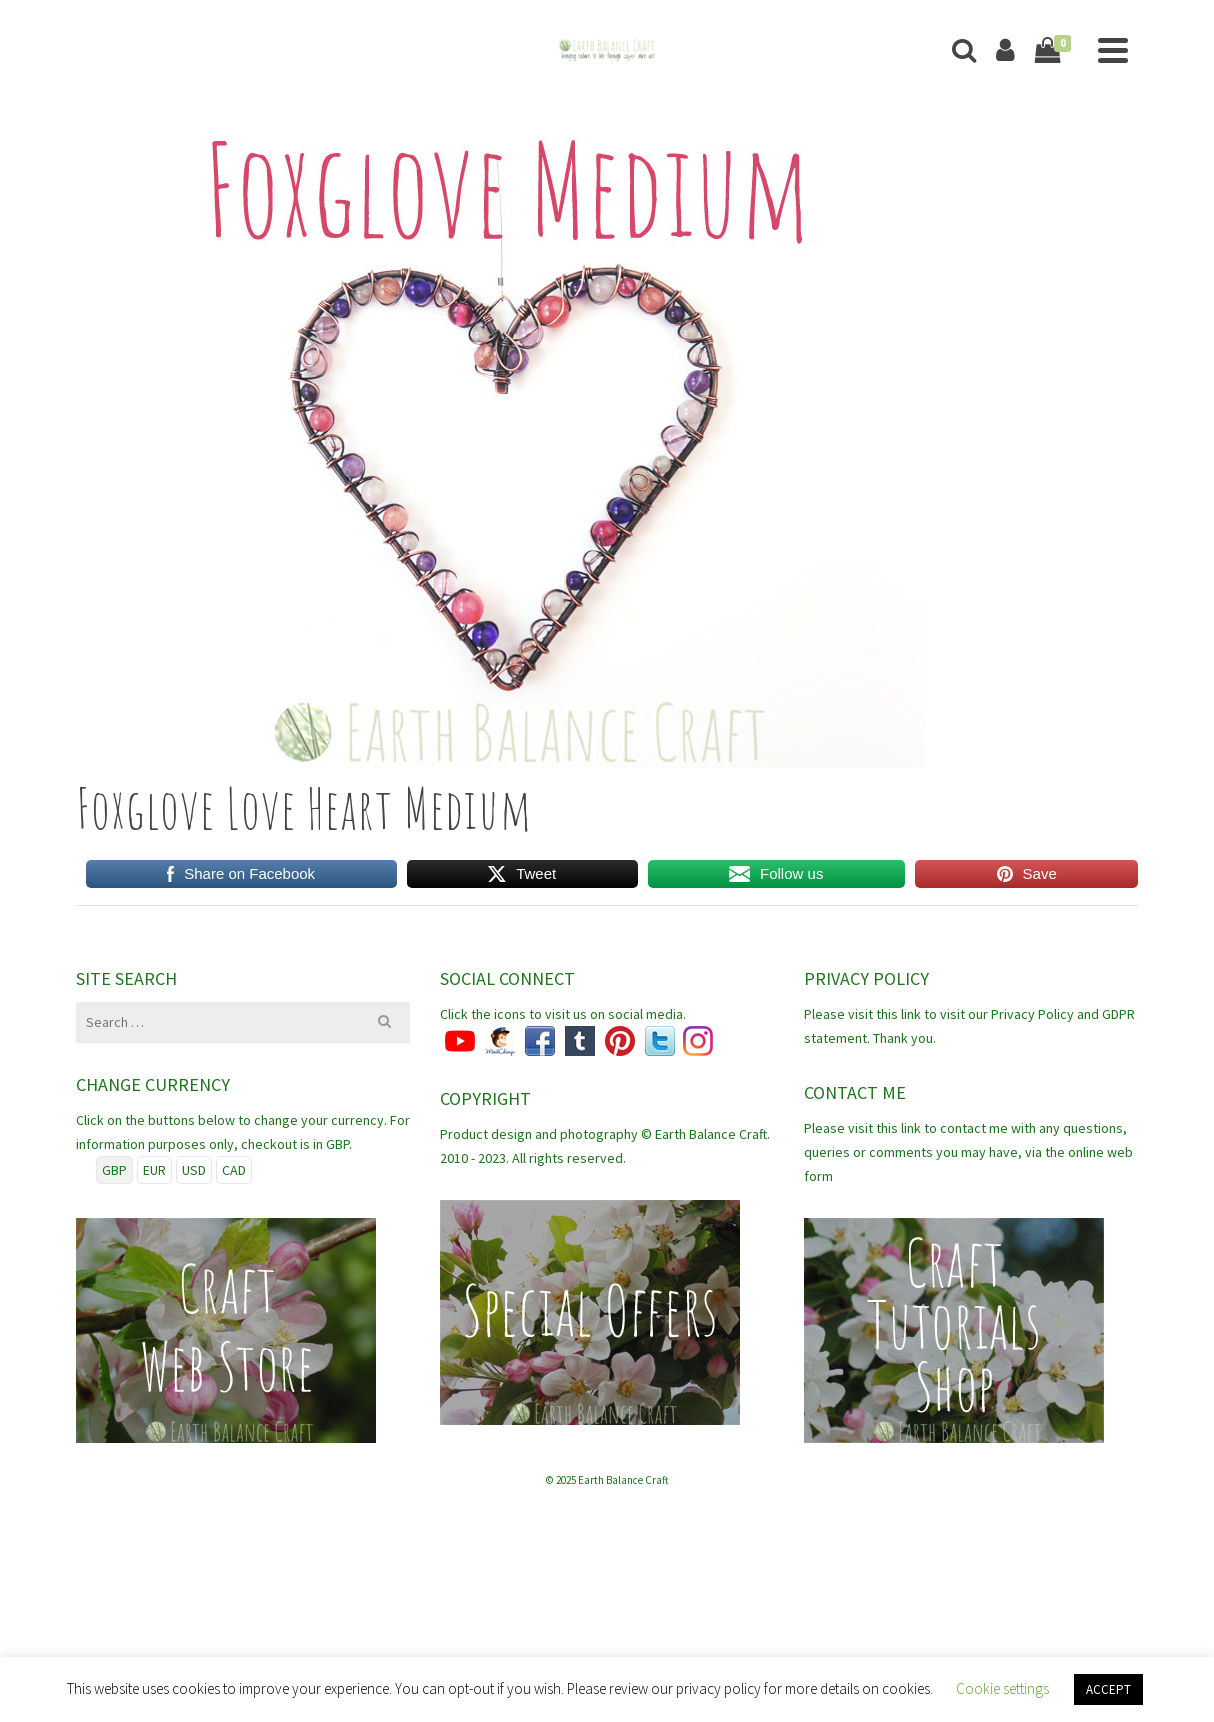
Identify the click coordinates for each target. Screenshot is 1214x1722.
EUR (154, 1170)
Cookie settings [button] (1002, 1688)
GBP (114, 1170)
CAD (234, 1170)
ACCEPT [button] (1108, 1689)
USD (194, 1170)
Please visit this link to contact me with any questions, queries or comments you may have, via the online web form (968, 1152)
